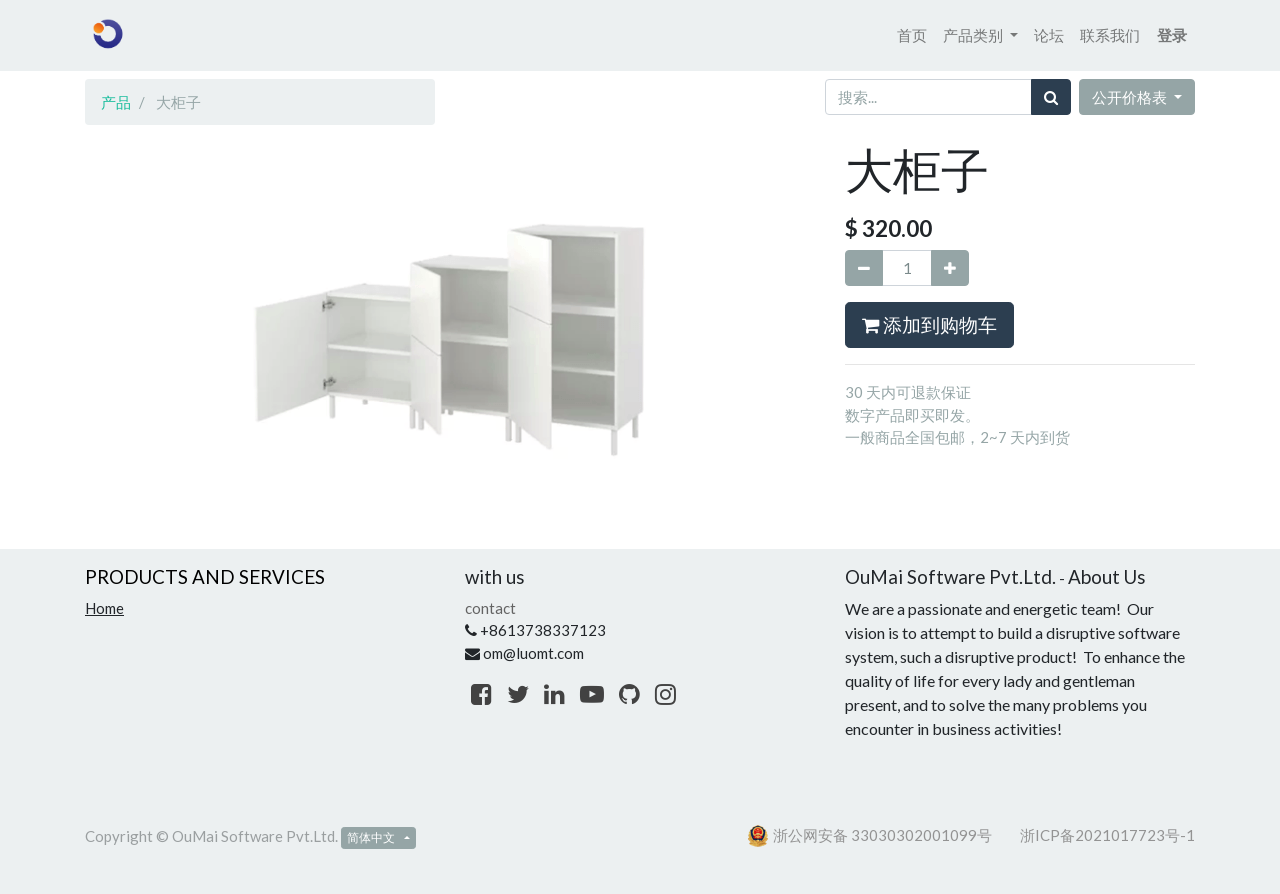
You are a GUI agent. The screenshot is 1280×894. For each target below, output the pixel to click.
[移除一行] (864, 268)
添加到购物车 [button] (929, 324)
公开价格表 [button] (1131, 97)
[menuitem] (912, 35)
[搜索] (1051, 97)
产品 (116, 102)
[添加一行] (950, 268)
